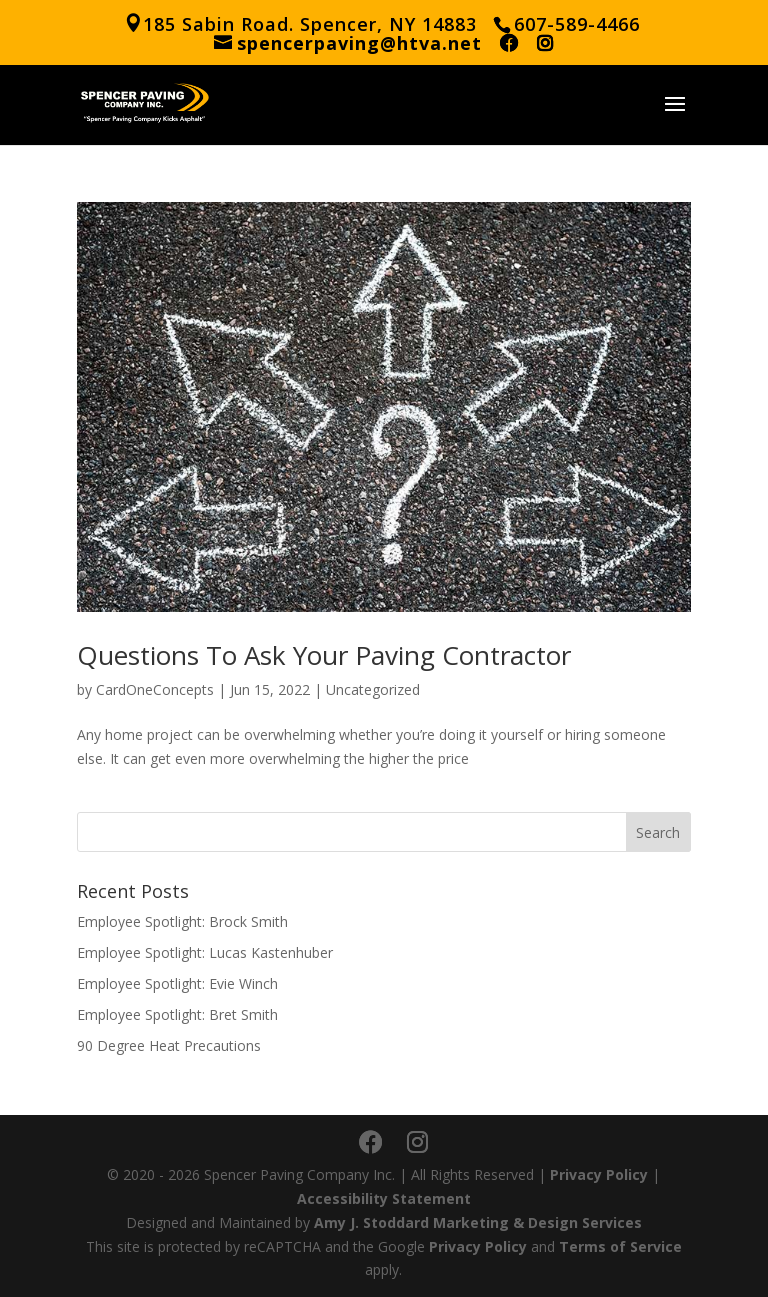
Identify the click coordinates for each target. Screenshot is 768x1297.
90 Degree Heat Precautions (169, 1045)
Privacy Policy (599, 1174)
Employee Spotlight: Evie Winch (177, 983)
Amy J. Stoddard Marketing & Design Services (478, 1222)
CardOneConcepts (155, 689)
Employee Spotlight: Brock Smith (182, 921)
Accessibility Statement (384, 1198)
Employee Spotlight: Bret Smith (177, 1014)
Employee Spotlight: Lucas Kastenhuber (205, 952)
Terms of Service (620, 1246)
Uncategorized (373, 689)
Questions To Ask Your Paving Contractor (324, 655)
